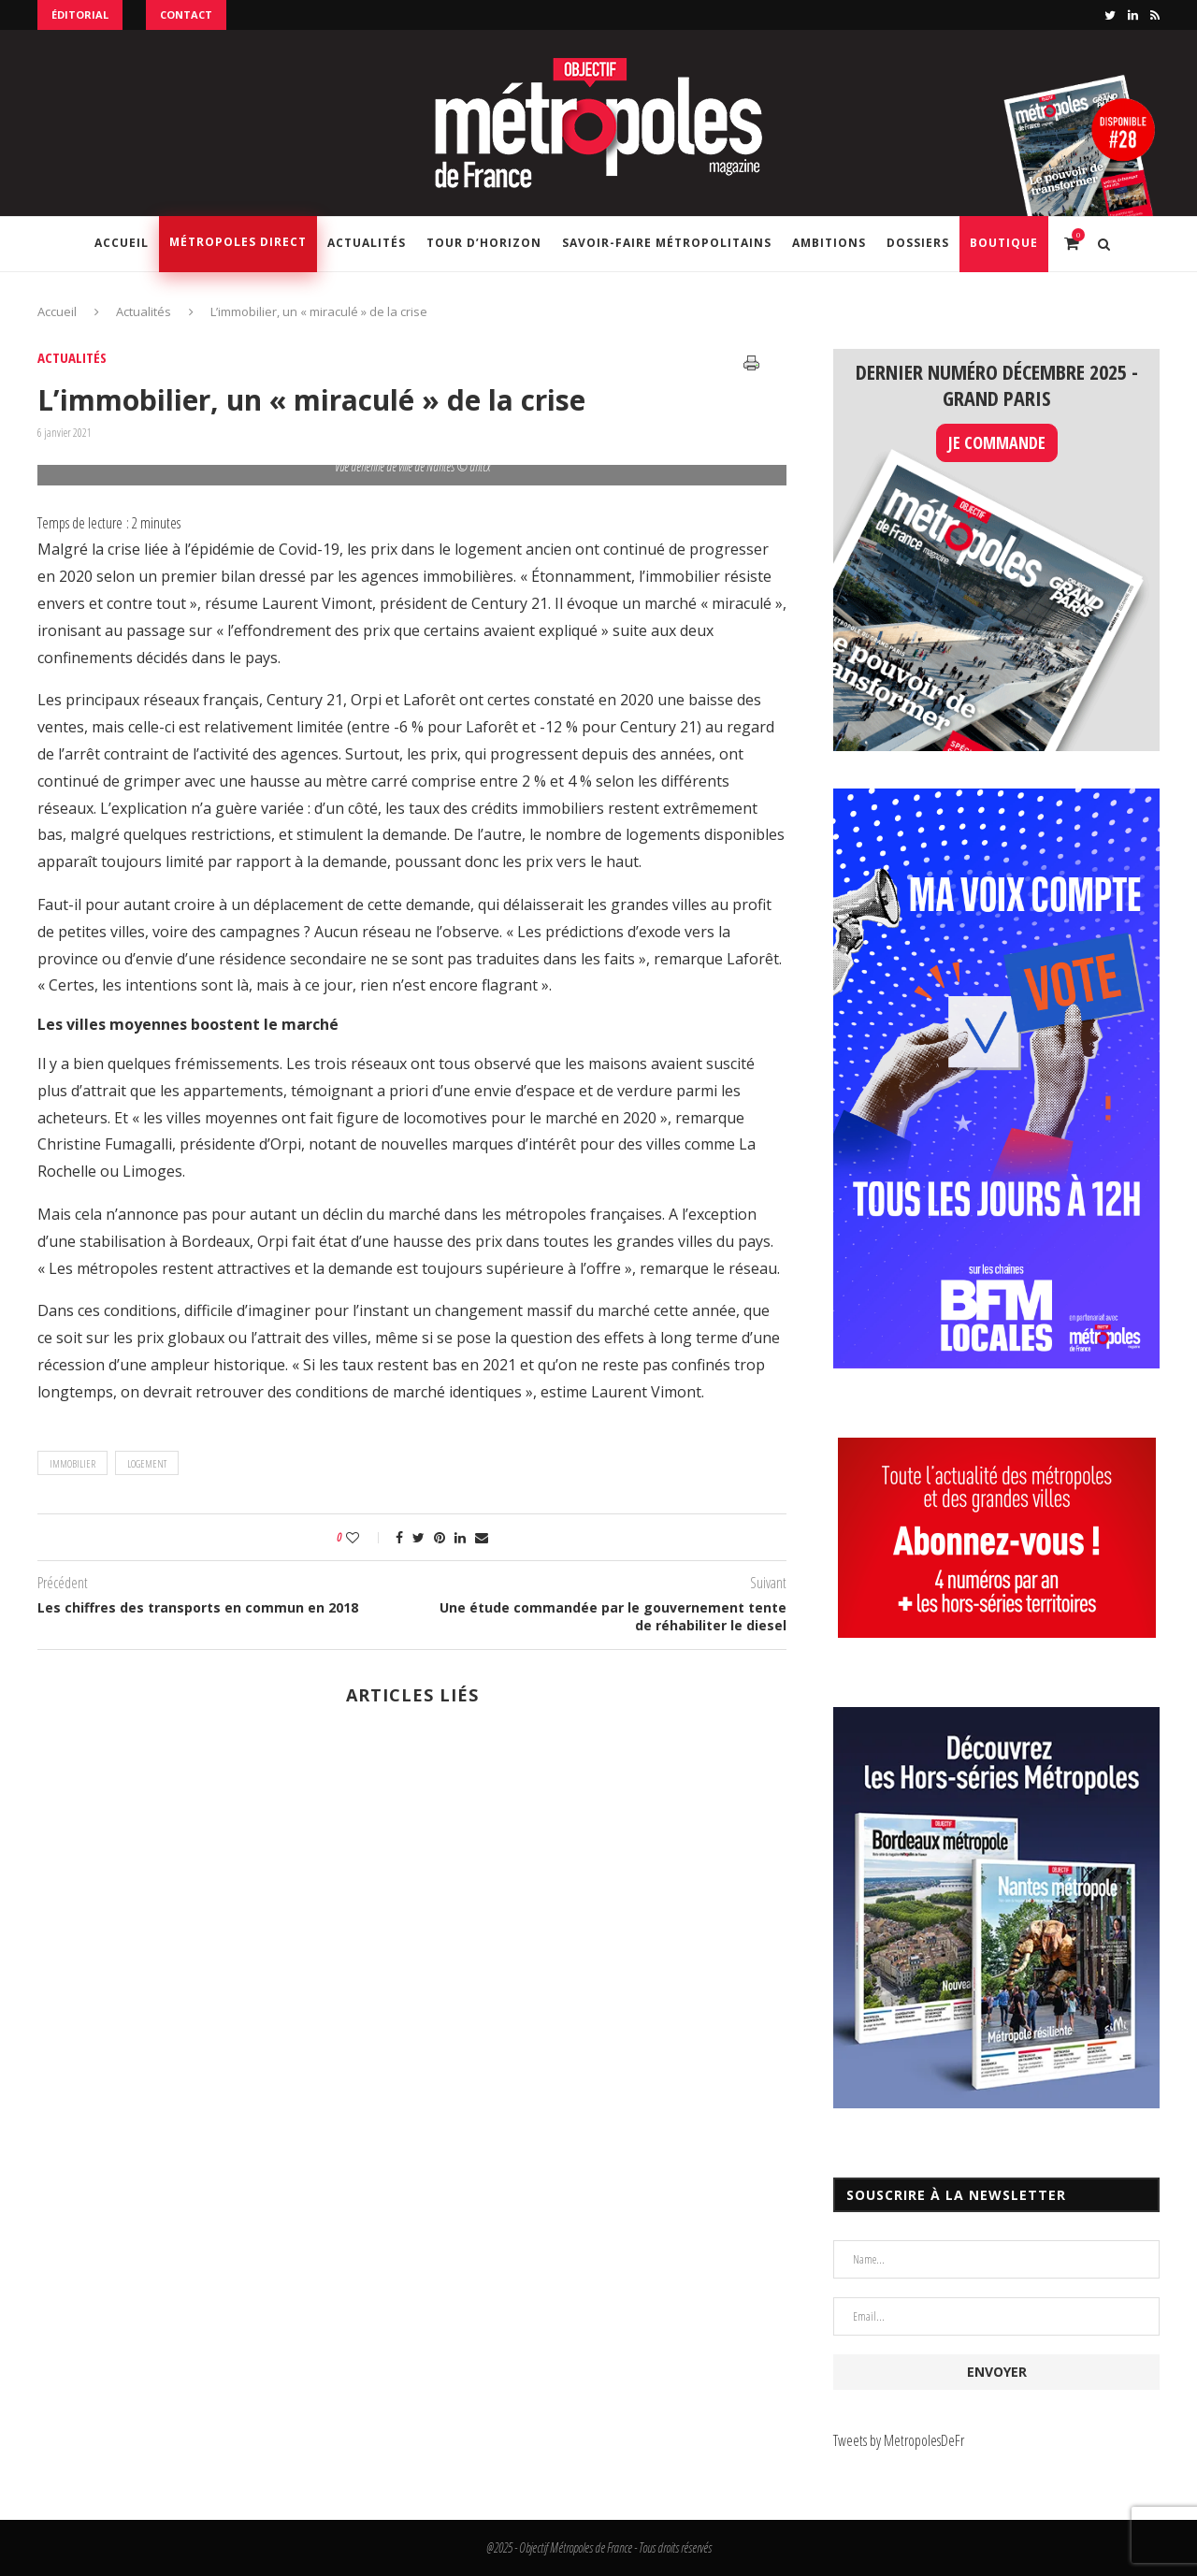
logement (146, 1463)
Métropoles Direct (238, 242)
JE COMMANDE (997, 442)
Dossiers (918, 243)
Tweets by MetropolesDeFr (898, 2440)
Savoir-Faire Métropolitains (667, 243)
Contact (186, 14)
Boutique (1004, 243)
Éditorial (79, 14)
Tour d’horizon (483, 243)
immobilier (72, 1463)
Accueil (121, 243)
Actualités (366, 243)
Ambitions (829, 243)
